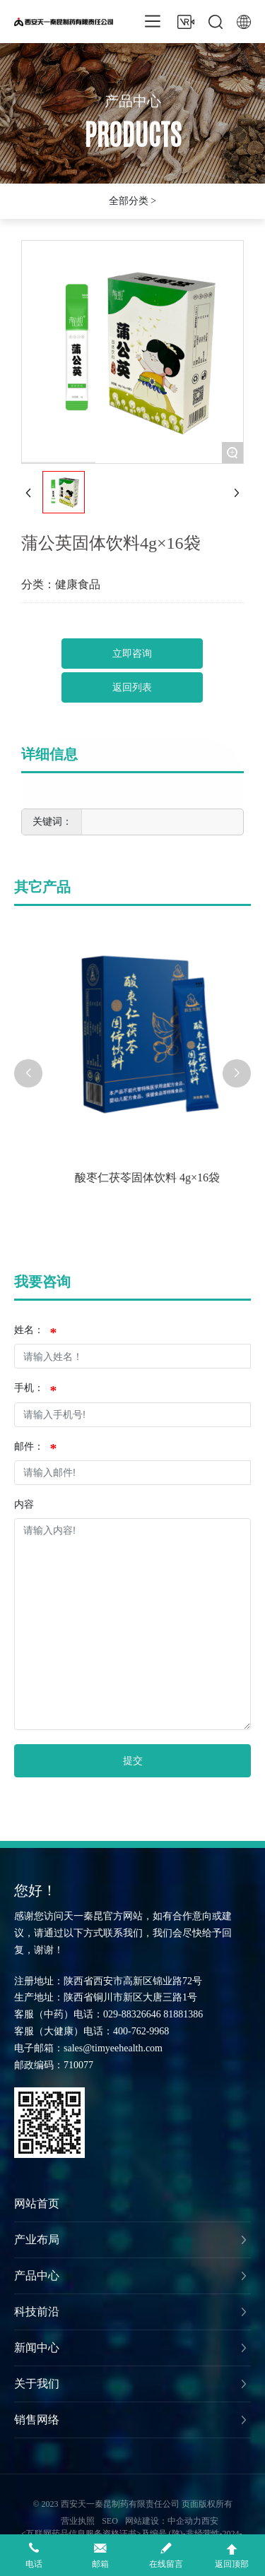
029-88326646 (132, 2014)
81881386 (183, 2014)
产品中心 (133, 104)
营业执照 (78, 2521)
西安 (209, 2521)
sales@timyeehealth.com (113, 2048)
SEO (110, 2521)
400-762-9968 (141, 2031)
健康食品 (77, 584)
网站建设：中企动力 (163, 2521)
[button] (28, 1073)
